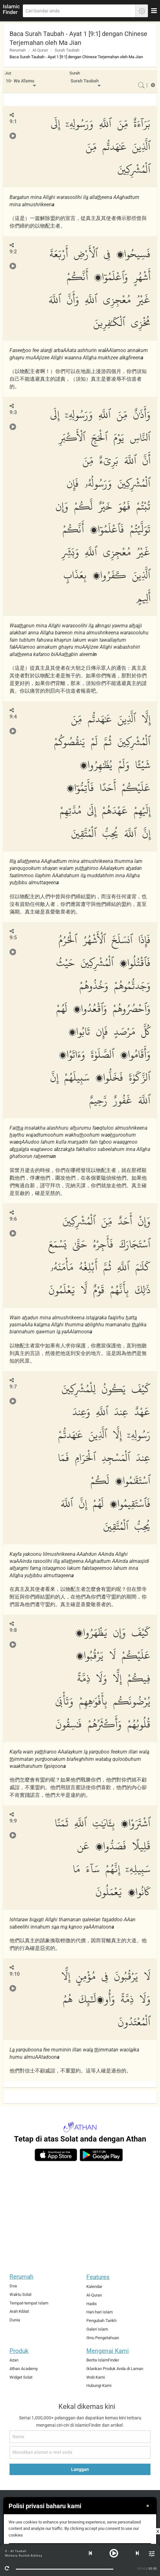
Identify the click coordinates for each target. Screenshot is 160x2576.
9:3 (13, 412)
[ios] (56, 2155)
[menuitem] (21, 81)
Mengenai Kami (107, 2350)
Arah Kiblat (19, 2311)
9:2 (13, 252)
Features (98, 2277)
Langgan (80, 2469)
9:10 (15, 1974)
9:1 (13, 121)
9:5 (13, 938)
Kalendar (94, 2286)
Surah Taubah (67, 50)
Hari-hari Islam (99, 2312)
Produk (19, 2350)
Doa (13, 2285)
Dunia (15, 2320)
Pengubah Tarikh (101, 2320)
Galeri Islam (97, 2329)
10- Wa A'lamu (20, 81)
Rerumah (18, 50)
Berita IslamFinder (102, 2360)
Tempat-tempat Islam (29, 2303)
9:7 (13, 1387)
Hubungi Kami (98, 2385)
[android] (101, 2155)
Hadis (91, 2303)
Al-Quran (40, 50)
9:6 (13, 1219)
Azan (14, 2360)
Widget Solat (21, 2377)
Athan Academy (24, 2368)
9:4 (13, 717)
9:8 (13, 1630)
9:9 (13, 1821)
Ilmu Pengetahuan (102, 2337)
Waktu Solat (20, 2294)
